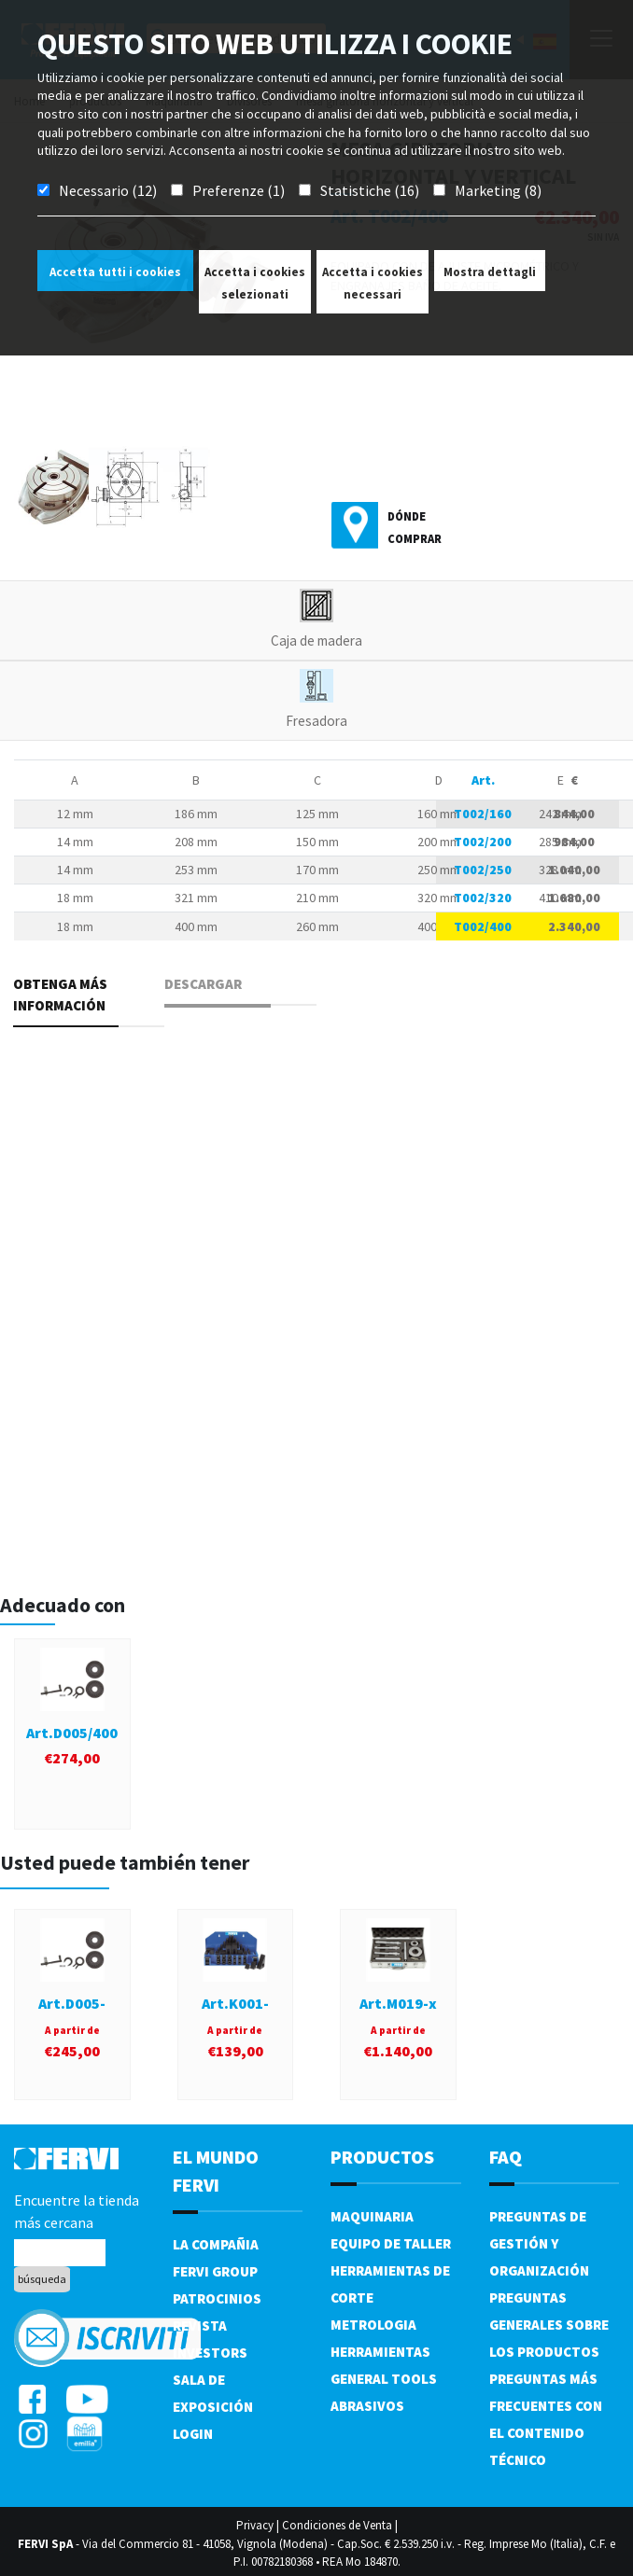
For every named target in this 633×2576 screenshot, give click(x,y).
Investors (210, 2352)
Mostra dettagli (489, 272)
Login (193, 2434)
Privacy (255, 2525)
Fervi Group (215, 2271)
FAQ (505, 2156)
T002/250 (483, 869)
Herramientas (380, 2351)
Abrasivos (367, 2406)
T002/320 (483, 897)
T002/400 (483, 926)
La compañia (216, 2244)
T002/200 (483, 841)
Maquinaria (372, 2216)
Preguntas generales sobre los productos (549, 2324)
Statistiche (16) (369, 190)
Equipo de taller (391, 2243)
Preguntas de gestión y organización (539, 2243)
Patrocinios (217, 2298)
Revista (200, 2325)
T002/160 (483, 813)
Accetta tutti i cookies (115, 272)
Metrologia (373, 2324)
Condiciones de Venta (337, 2525)
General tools (384, 2379)
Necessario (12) (108, 190)
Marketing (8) (498, 190)
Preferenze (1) (238, 190)
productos (382, 2156)
